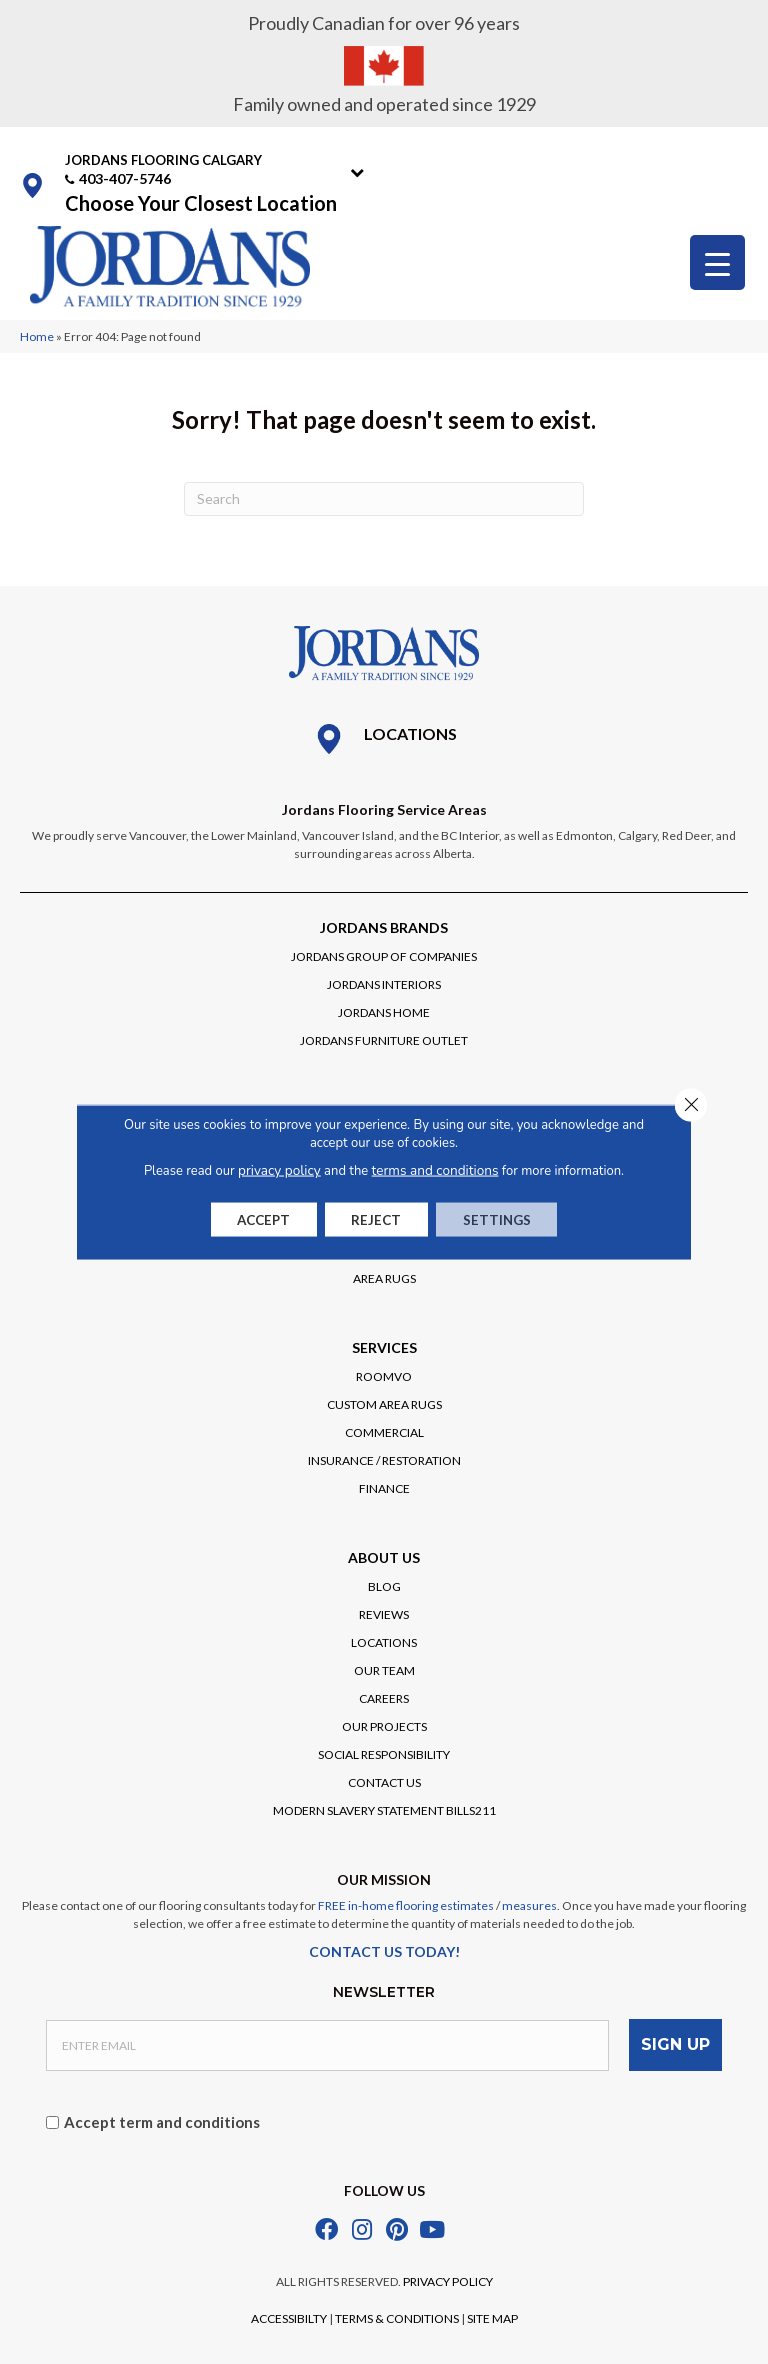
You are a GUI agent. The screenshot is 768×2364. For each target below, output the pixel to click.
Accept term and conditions (162, 2118)
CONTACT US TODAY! (384, 1951)
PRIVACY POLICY (448, 2278)
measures (529, 1905)
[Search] (384, 499)
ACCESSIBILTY (289, 2315)
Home (37, 336)
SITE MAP (492, 2315)
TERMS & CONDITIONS (397, 2315)
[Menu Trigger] (717, 262)
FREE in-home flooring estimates (406, 1905)
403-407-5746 (125, 178)
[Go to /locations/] (384, 739)
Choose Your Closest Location (201, 203)
